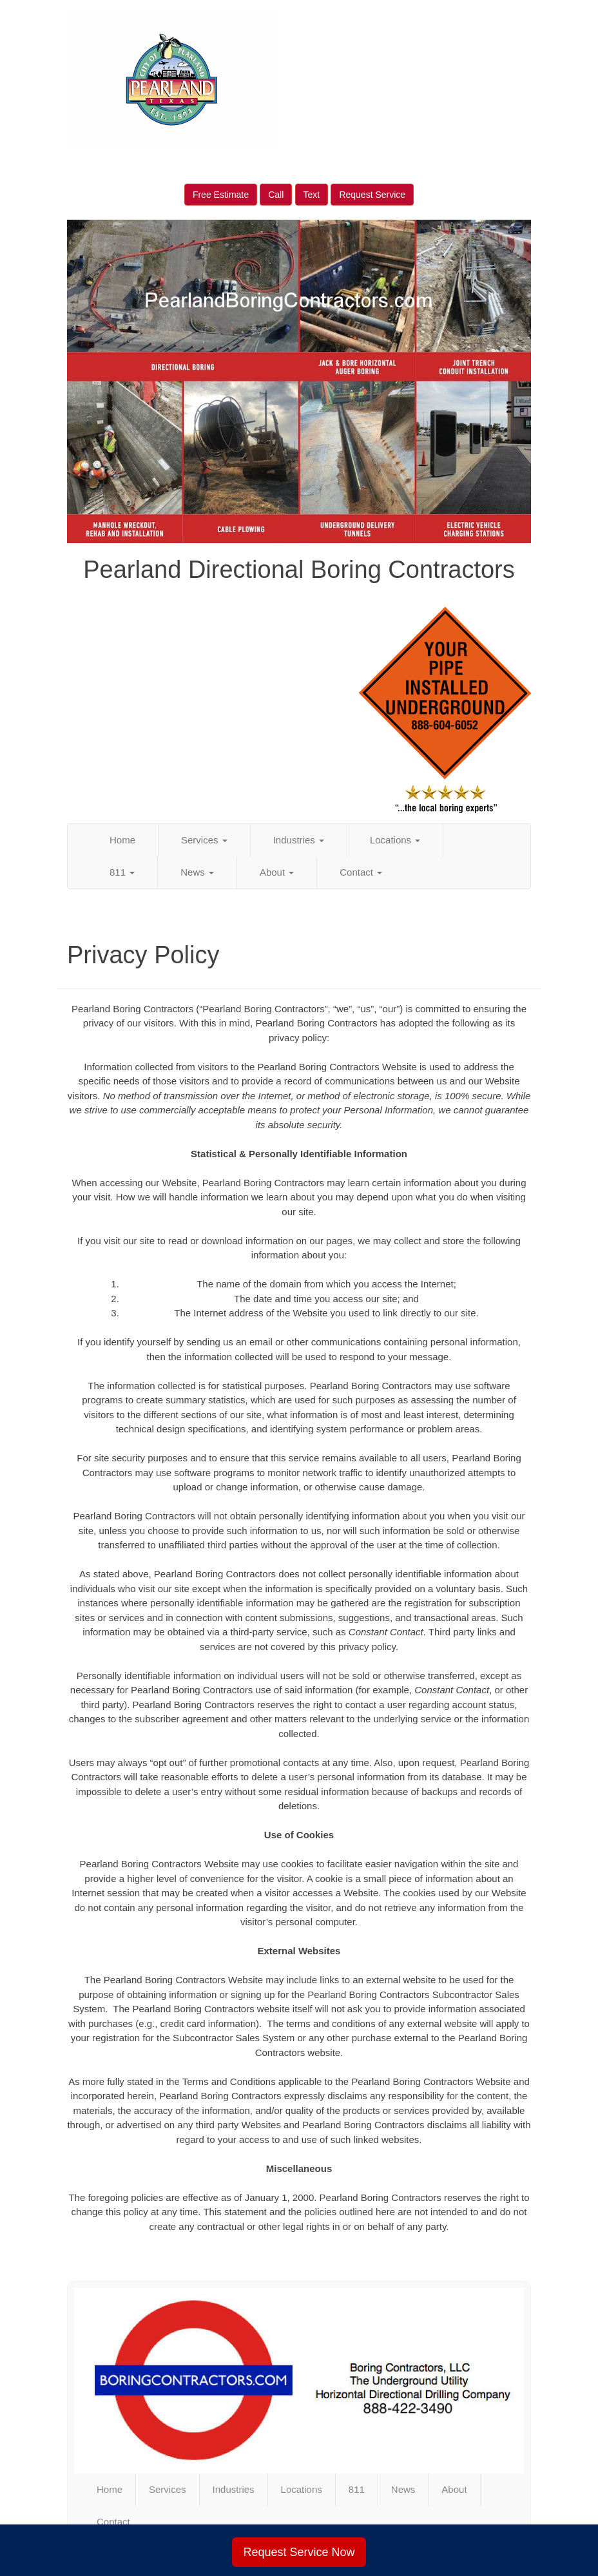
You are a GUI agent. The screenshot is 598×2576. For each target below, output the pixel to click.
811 (122, 872)
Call (276, 194)
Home (122, 839)
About (277, 872)
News (197, 872)
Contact (361, 872)
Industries (298, 839)
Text (312, 194)
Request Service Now (298, 2552)
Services (204, 839)
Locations (395, 839)
